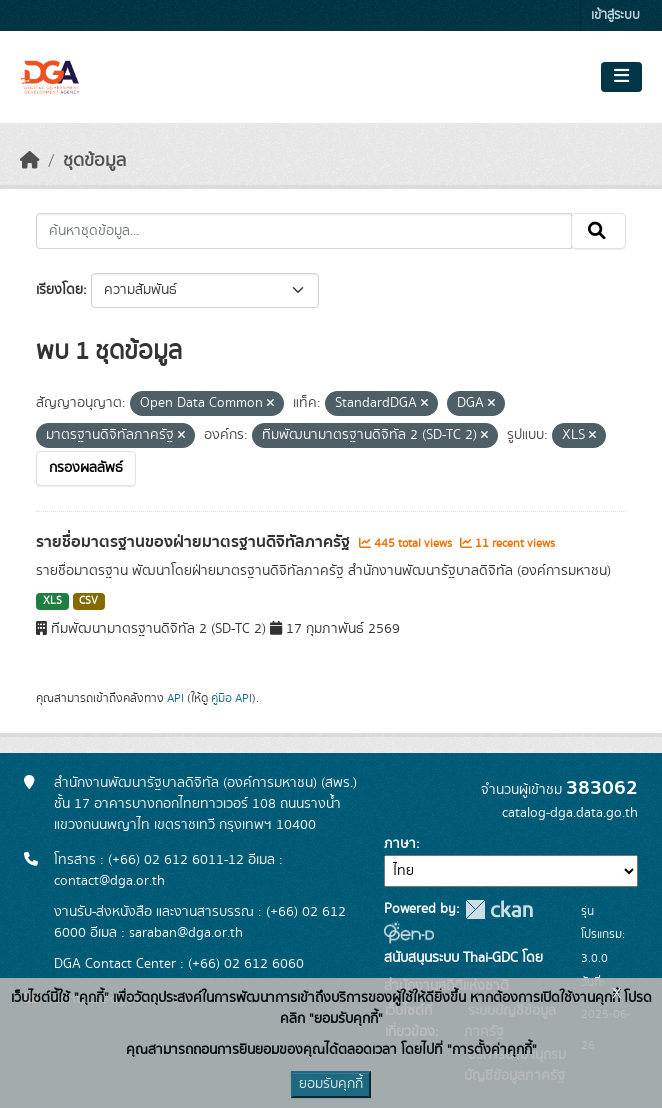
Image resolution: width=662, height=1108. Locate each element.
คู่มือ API (231, 698)
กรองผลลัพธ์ (86, 468)
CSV (88, 601)
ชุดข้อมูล (94, 161)
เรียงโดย (59, 290)
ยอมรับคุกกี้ (331, 1084)
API (175, 698)
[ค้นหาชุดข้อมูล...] (304, 231)
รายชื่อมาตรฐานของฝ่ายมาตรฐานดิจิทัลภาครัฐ (195, 542)
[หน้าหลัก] (30, 161)
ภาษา (400, 844)
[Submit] (598, 231)
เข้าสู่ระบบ (615, 15)
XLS (52, 601)
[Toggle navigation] (621, 77)
